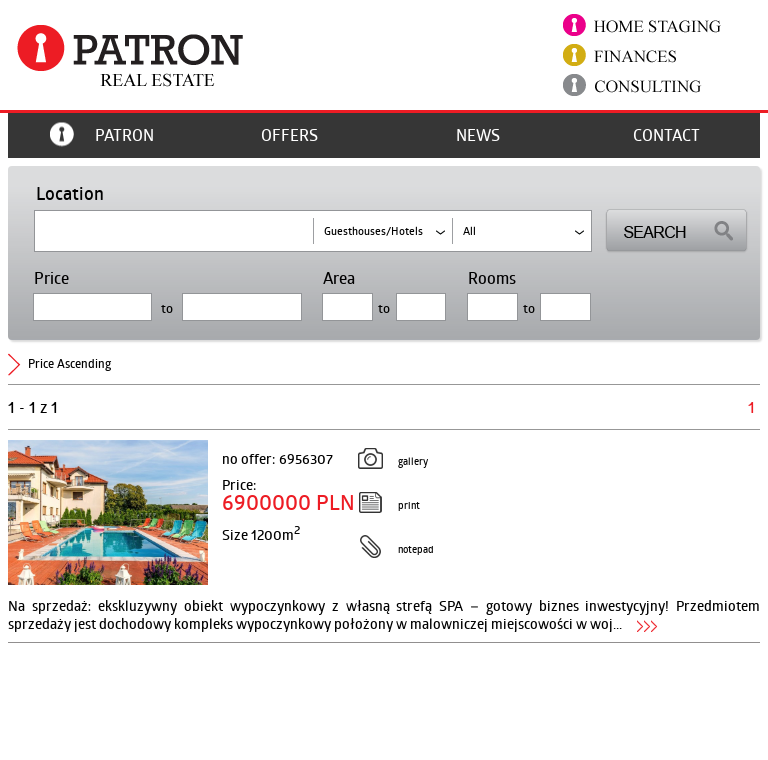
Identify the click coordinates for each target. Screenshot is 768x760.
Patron (124, 135)
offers (289, 135)
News (478, 135)
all (469, 230)
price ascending (69, 363)
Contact (666, 135)
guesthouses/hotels (373, 230)
